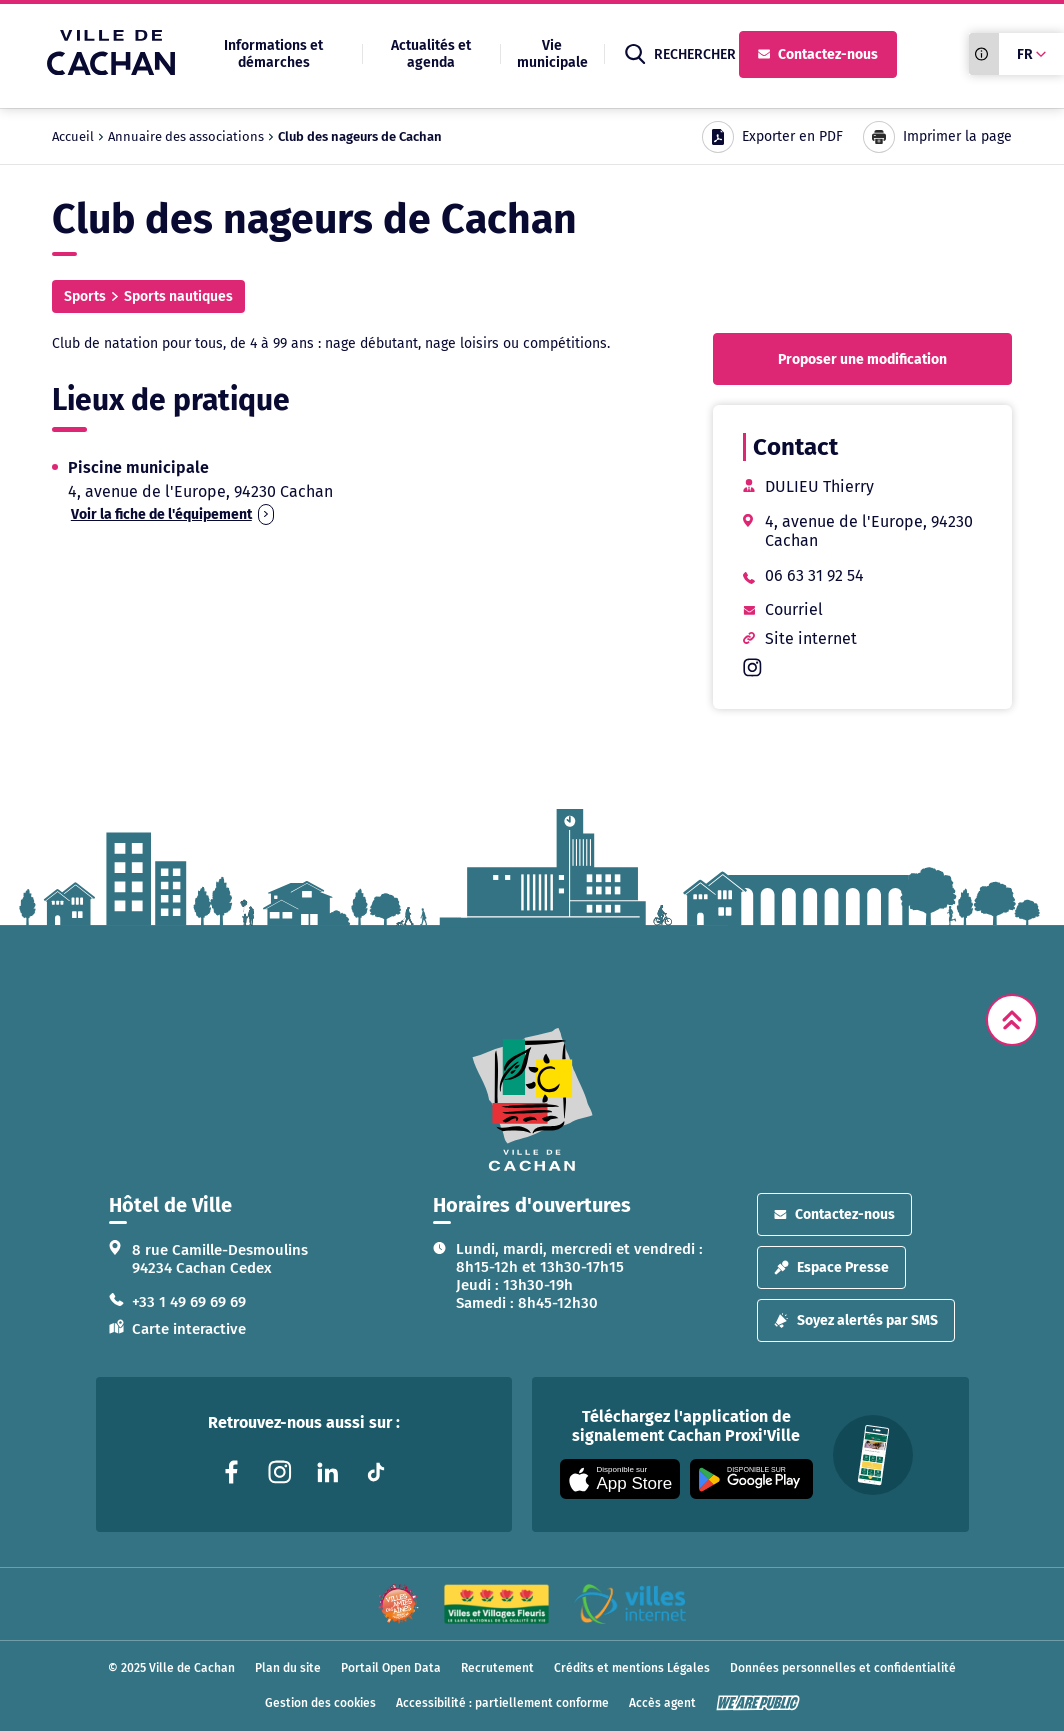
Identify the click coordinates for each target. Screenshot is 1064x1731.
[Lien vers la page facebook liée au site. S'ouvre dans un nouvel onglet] (232, 1472)
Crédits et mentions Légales (632, 1668)
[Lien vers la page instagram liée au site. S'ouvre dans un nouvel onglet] (280, 1472)
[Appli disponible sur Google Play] (751, 1479)
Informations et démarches (273, 54)
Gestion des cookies (320, 1703)
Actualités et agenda (431, 54)
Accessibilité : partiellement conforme (502, 1703)
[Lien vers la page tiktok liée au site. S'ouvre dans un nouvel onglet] (376, 1472)
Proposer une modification (862, 359)
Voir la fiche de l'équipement (172, 514)
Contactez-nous (818, 54)
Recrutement (497, 1668)
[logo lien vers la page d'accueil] (532, 1099)
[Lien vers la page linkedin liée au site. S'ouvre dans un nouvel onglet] (328, 1472)
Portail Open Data (391, 1668)
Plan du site (288, 1668)
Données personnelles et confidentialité (843, 1668)
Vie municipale (552, 54)
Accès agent (662, 1703)
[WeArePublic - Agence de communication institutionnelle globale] (758, 1703)
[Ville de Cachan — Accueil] (111, 69)
